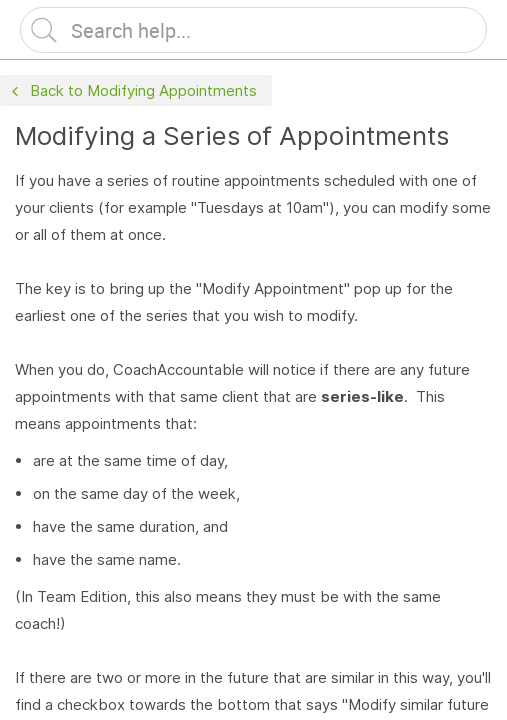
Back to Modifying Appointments (132, 91)
